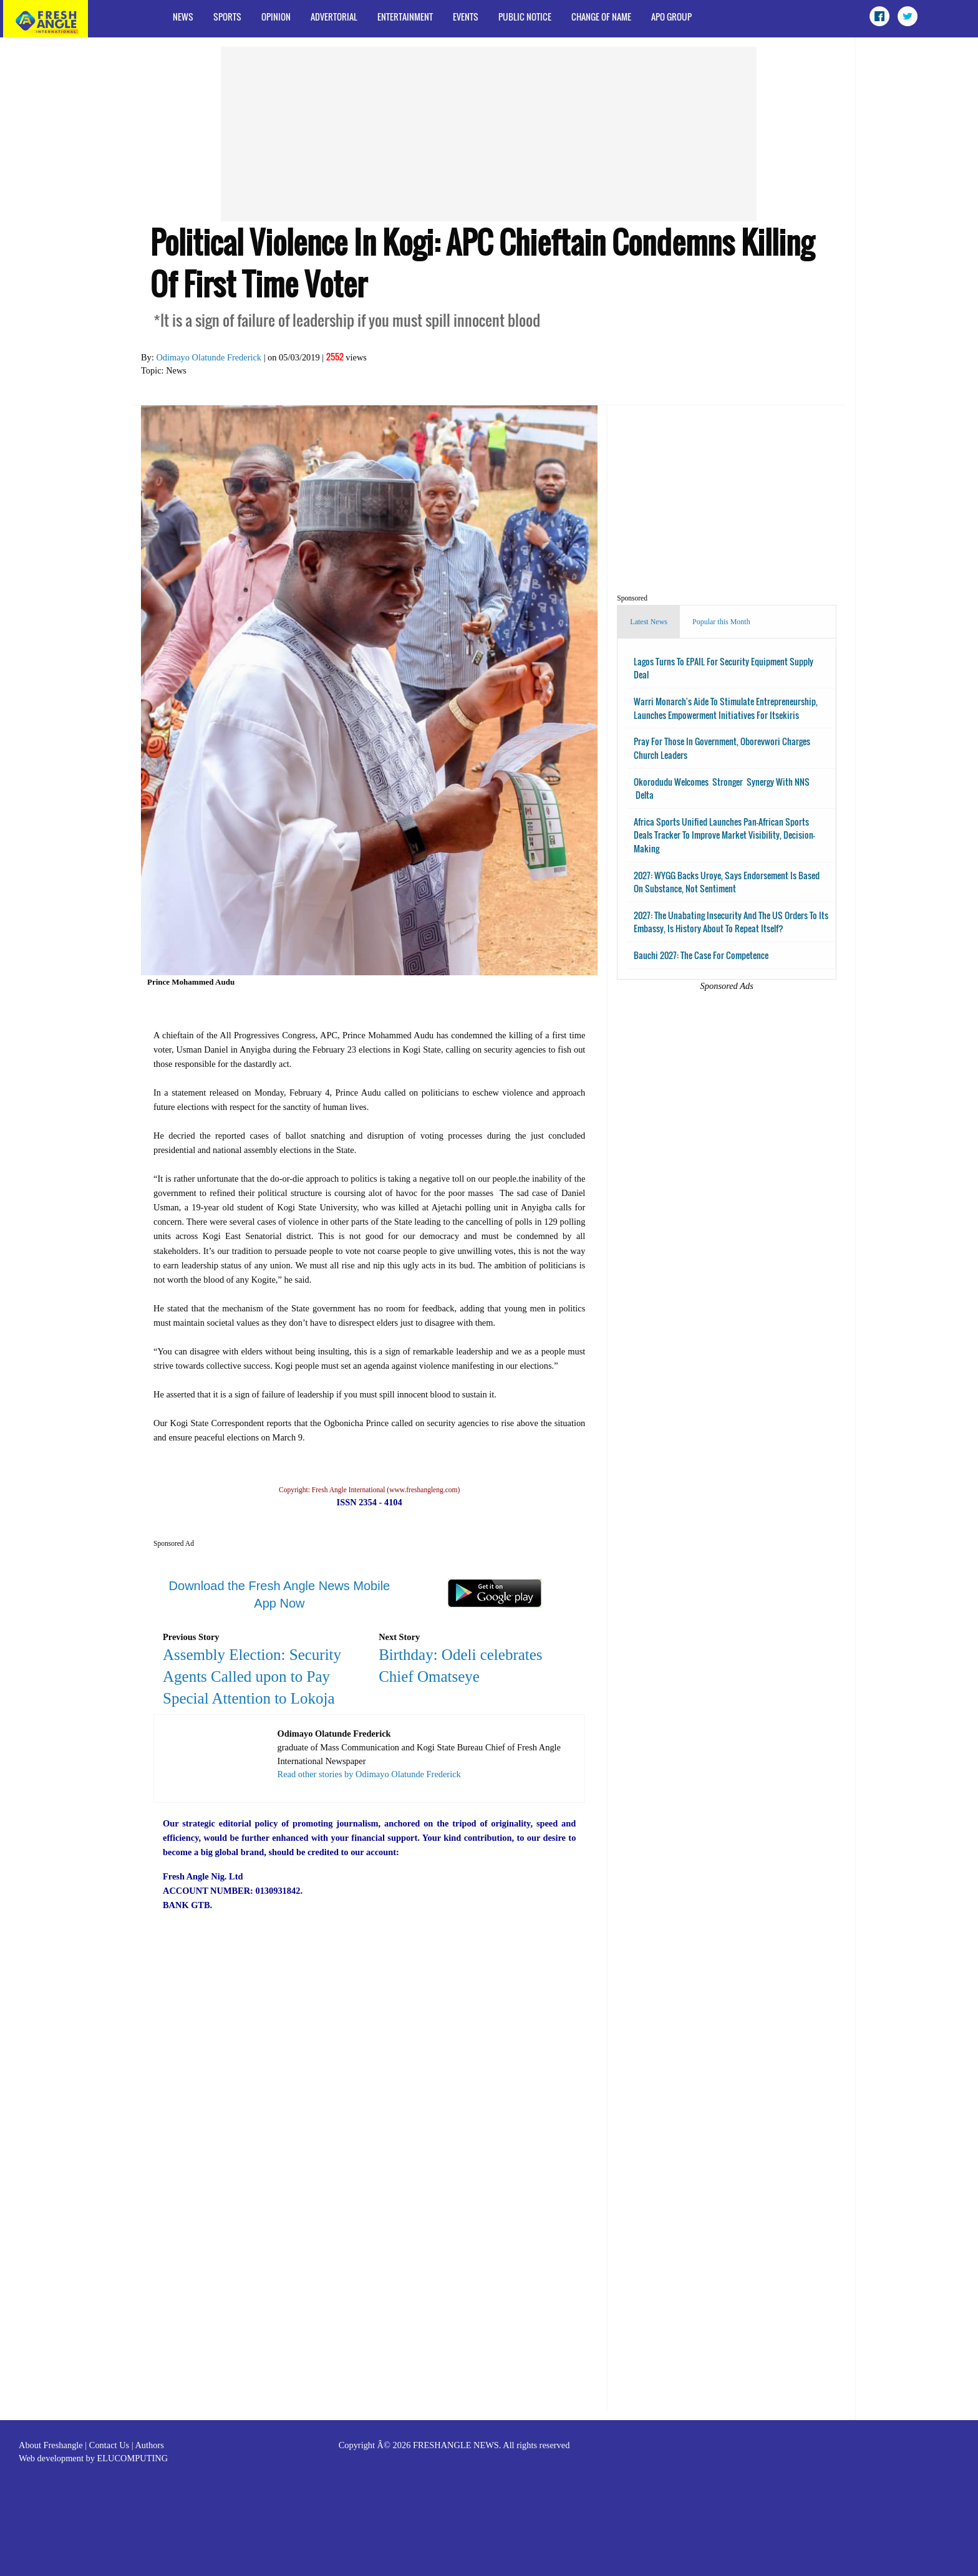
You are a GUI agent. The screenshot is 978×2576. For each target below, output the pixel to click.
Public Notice (524, 16)
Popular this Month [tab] (721, 621)
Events (465, 16)
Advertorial (334, 16)
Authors (149, 2445)
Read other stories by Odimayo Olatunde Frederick (369, 1774)
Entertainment (405, 16)
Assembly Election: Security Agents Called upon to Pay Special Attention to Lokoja (252, 1676)
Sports (227, 16)
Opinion (276, 16)
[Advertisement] (489, 134)
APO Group (671, 16)
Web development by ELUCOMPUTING (93, 2458)
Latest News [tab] (648, 621)
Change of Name (601, 16)
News (183, 16)
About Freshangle (51, 2445)
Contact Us (109, 2445)
